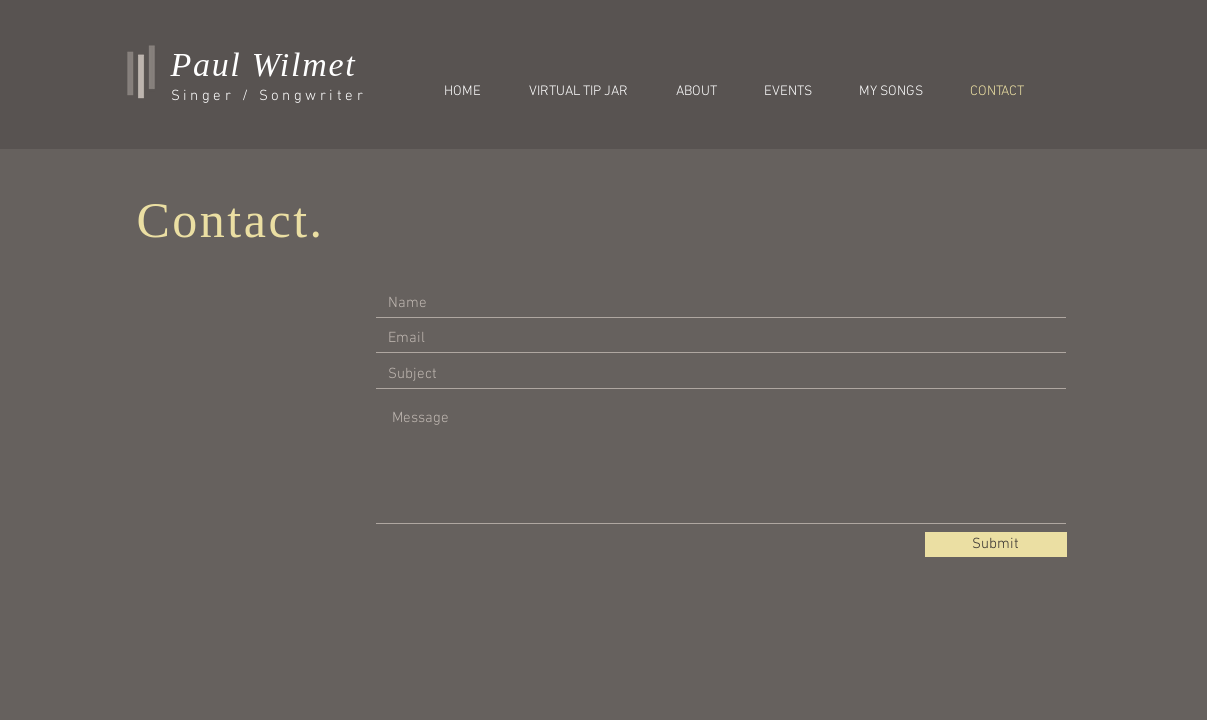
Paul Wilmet (264, 64)
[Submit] (996, 544)
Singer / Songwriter (269, 96)
